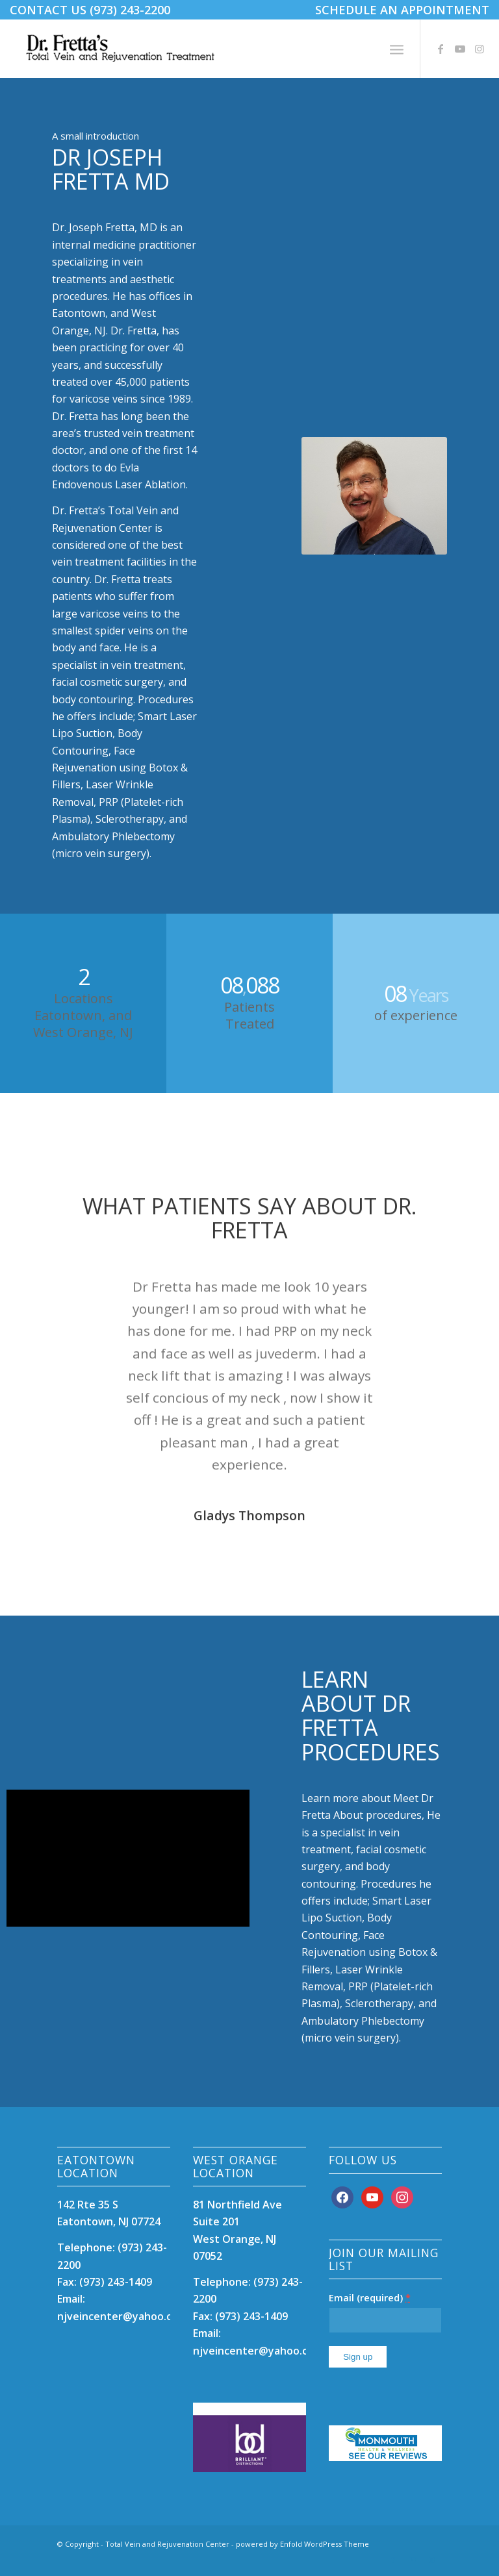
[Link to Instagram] (479, 48)
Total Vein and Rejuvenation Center (167, 2544)
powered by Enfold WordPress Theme (302, 2544)
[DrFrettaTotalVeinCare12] (122, 48)
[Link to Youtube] (460, 48)
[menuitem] (399, 9)
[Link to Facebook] (440, 48)
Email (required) (370, 2297)
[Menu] (396, 48)
